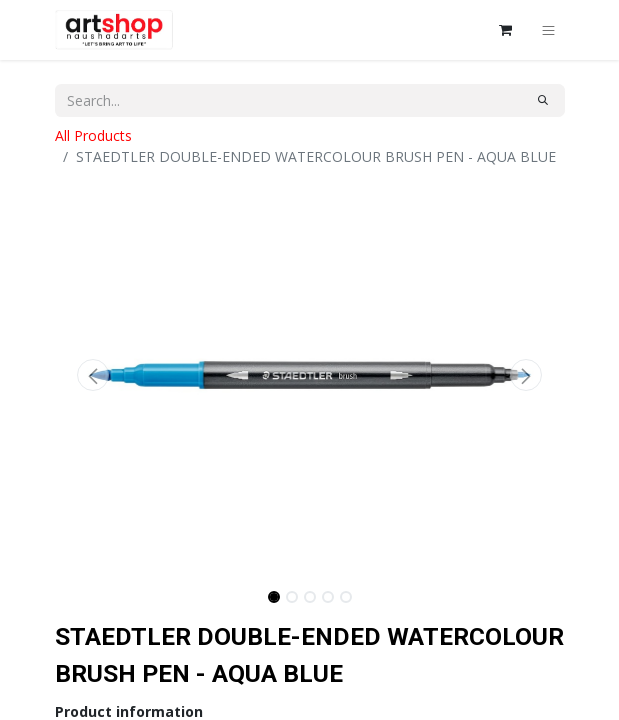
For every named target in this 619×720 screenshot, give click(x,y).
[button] (93, 375)
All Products (93, 135)
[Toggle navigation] (548, 30)
